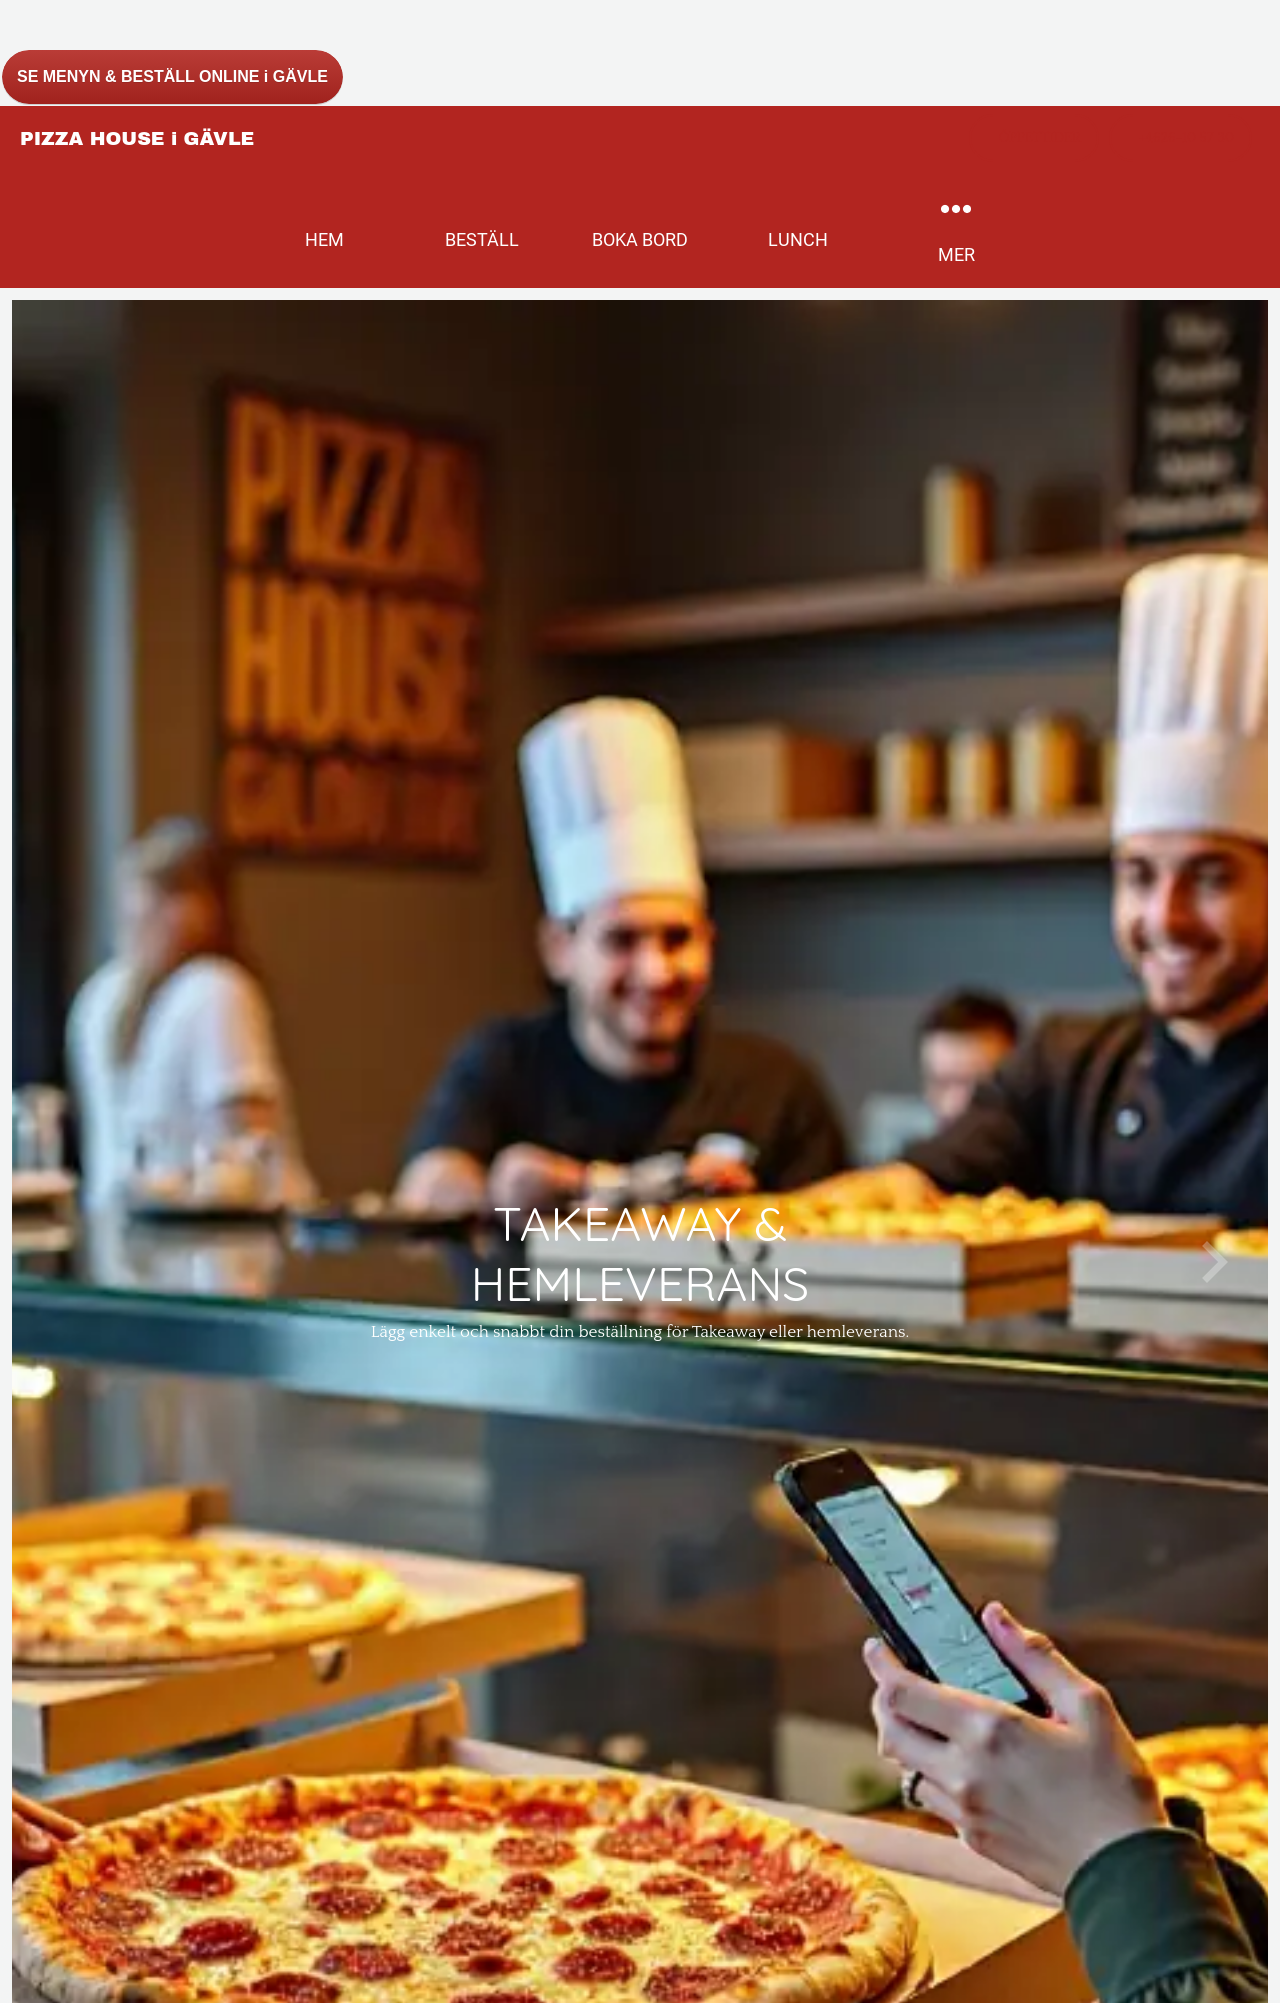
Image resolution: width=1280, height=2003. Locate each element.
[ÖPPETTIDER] (1034, 138)
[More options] (956, 229)
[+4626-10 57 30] (1180, 138)
